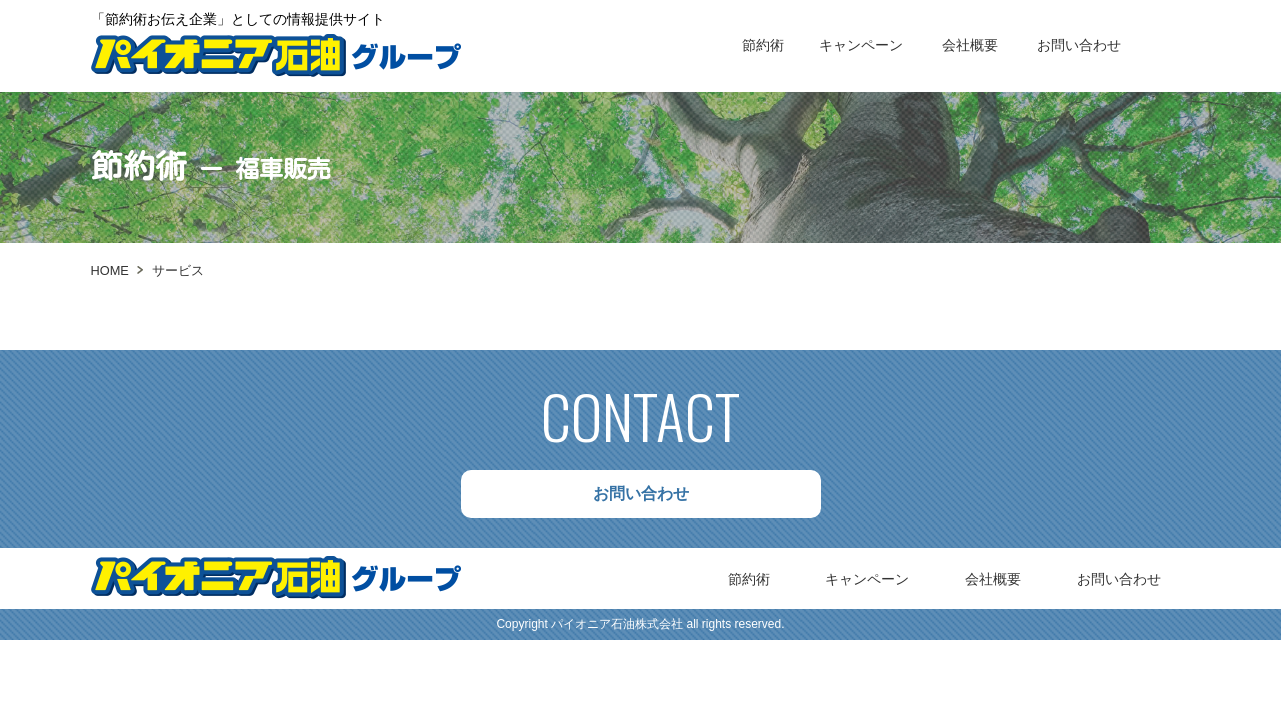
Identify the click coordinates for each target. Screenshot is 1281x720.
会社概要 (970, 45)
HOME (110, 270)
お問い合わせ (1079, 45)
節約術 (763, 45)
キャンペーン (861, 45)
